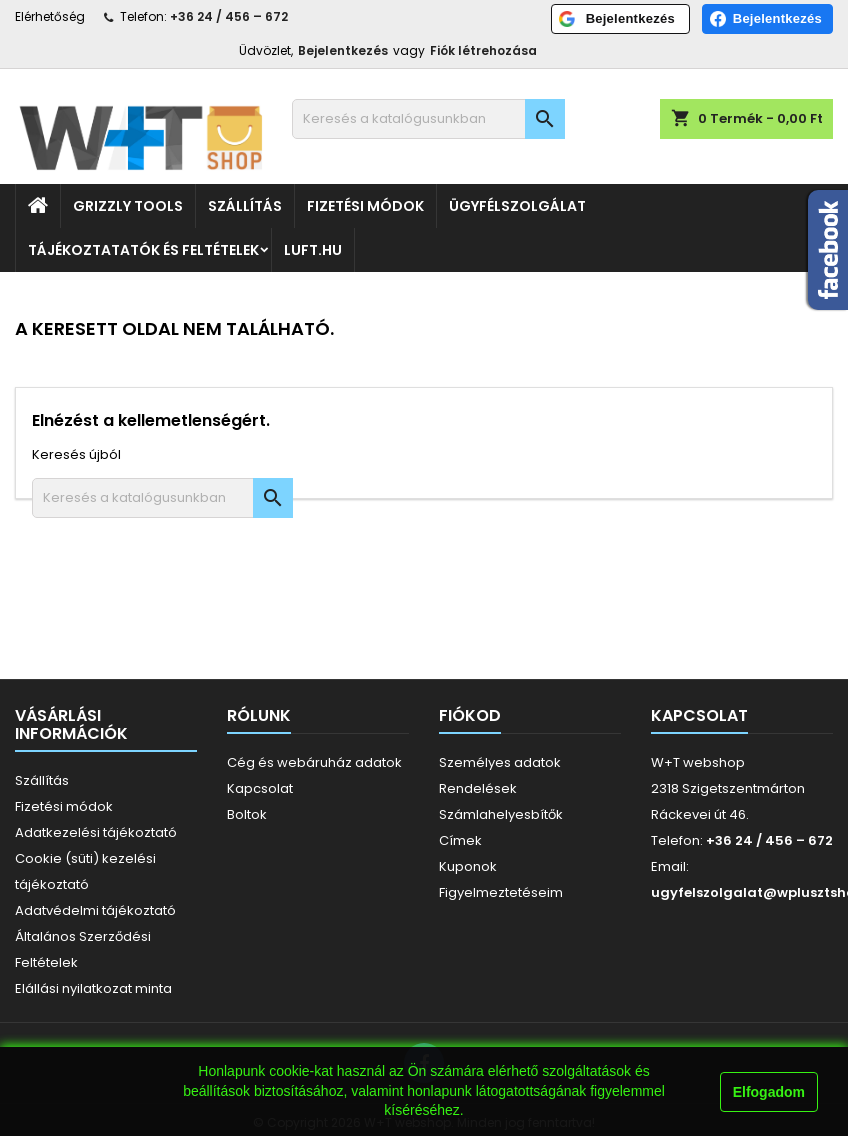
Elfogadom (769, 1092)
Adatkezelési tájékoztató (96, 832)
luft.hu (313, 250)
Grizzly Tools (128, 206)
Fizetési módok (365, 206)
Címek (460, 840)
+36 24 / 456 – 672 (229, 16)
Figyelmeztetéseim (501, 892)
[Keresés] (428, 119)
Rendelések (478, 788)
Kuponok (468, 866)
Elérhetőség (50, 16)
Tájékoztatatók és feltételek (143, 250)
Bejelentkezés (343, 50)
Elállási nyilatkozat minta (93, 988)
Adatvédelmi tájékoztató (95, 910)
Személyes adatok (500, 762)
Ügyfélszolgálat (517, 206)
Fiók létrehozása (483, 50)
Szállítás (245, 206)
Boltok (247, 814)
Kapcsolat (260, 788)
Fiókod (470, 715)
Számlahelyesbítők (501, 814)
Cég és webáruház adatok (314, 762)
